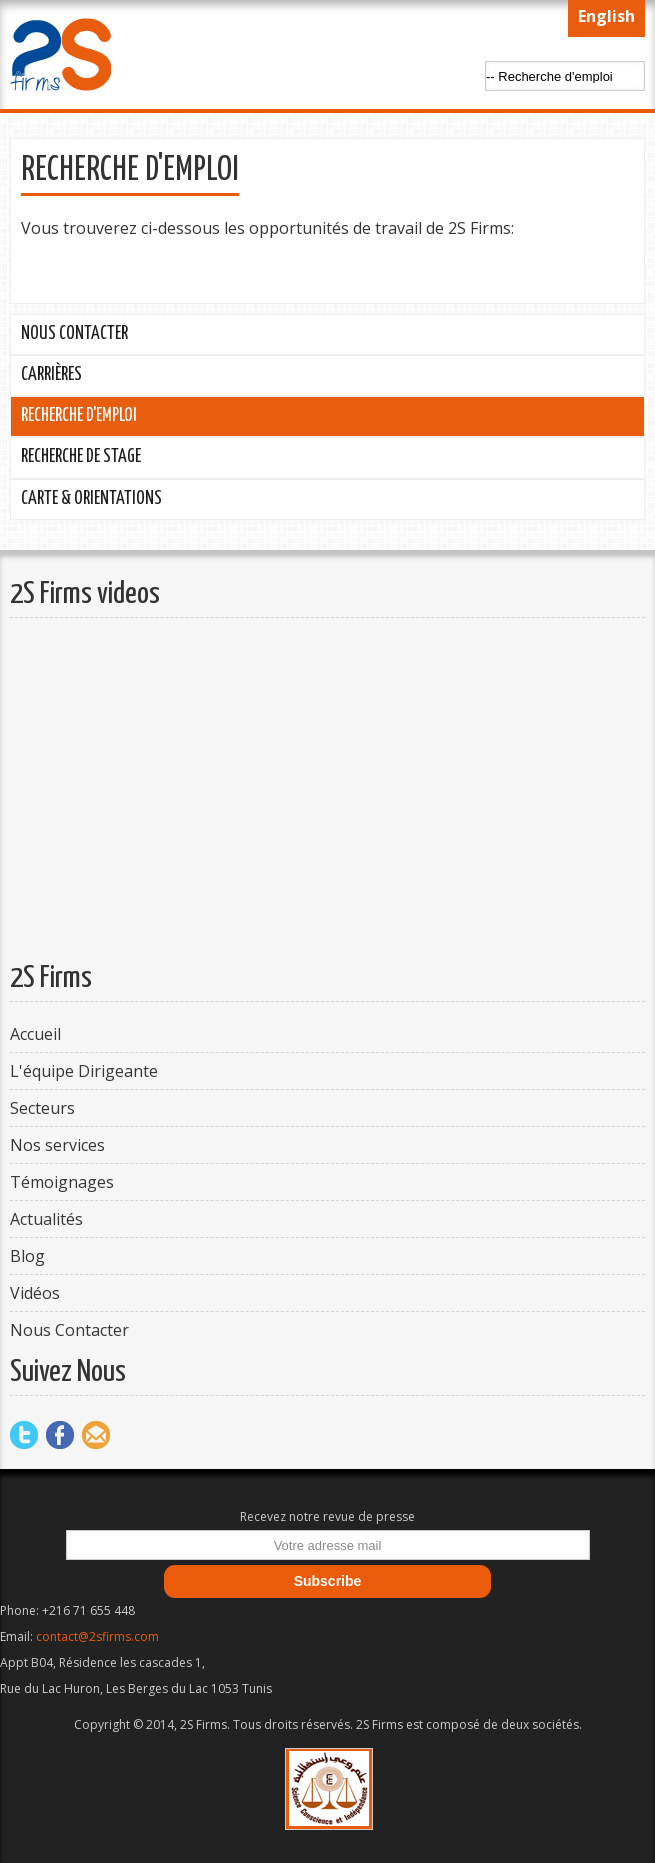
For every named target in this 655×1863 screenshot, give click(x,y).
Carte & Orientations (91, 499)
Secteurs (42, 1108)
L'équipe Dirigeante (84, 1071)
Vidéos (35, 1293)
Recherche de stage (81, 457)
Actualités (46, 1219)
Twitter (24, 1435)
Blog (27, 1256)
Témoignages (62, 1182)
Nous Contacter (74, 334)
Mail (96, 1435)
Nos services (57, 1145)
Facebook (60, 1435)
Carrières (51, 375)
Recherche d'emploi (79, 416)
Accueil (35, 1034)
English (606, 16)
